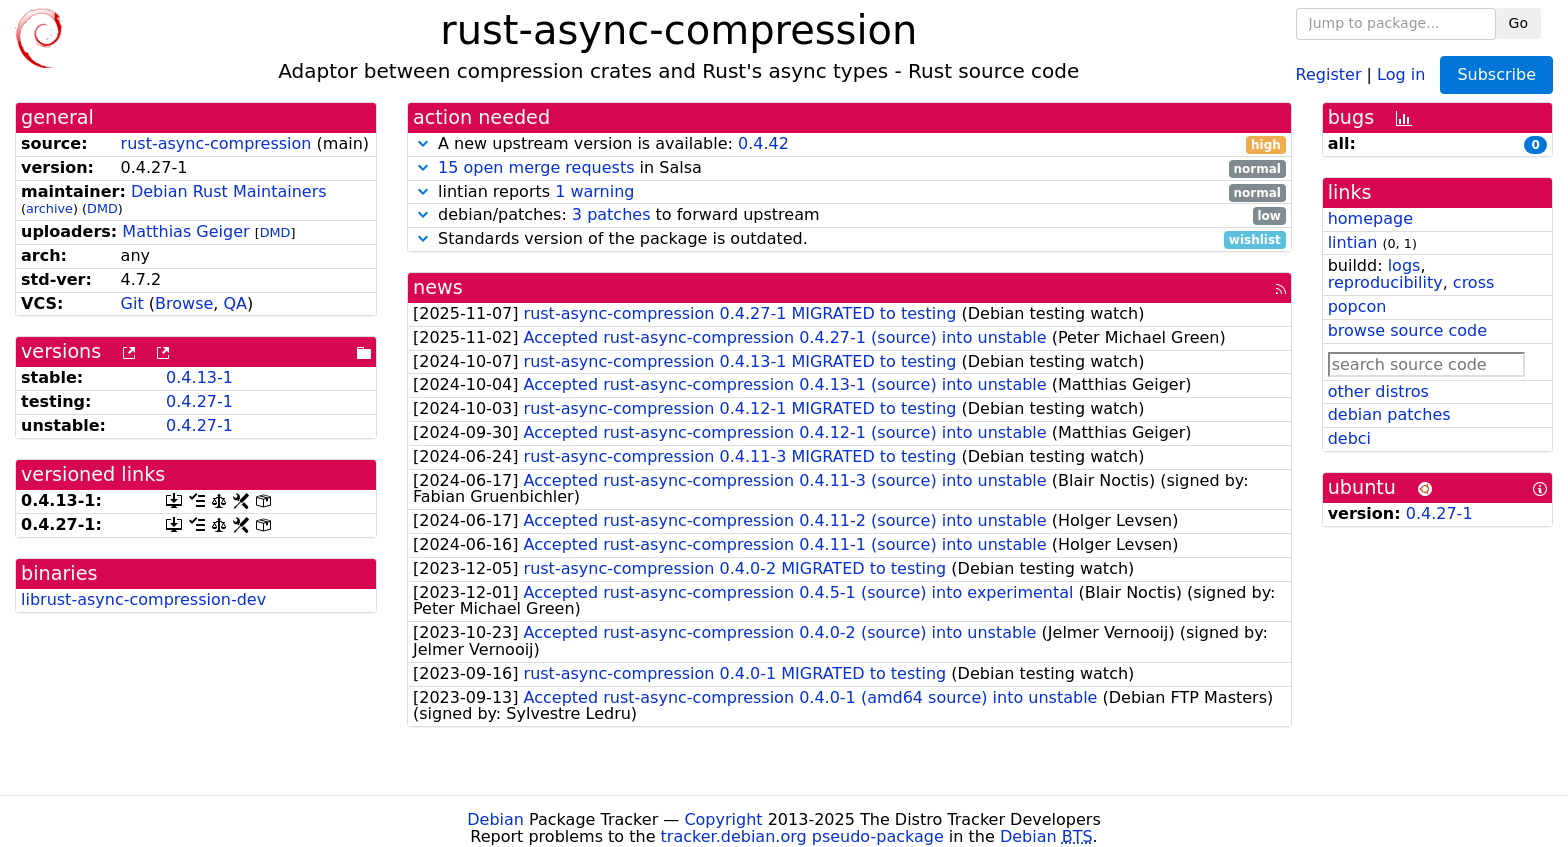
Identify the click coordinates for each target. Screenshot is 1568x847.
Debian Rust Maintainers (229, 191)
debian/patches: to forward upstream (849, 215)
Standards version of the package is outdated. (849, 239)
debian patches (1389, 414)
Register (1329, 73)
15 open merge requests (536, 167)
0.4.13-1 (199, 377)
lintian (1353, 242)
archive (49, 208)
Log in (1401, 73)
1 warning (594, 191)
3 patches (611, 214)
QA (235, 303)
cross (1473, 282)
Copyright (723, 819)
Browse (184, 303)
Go (1518, 23)
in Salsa (849, 168)
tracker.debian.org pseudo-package (802, 836)
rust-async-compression (216, 143)
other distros (1378, 391)
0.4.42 (763, 143)
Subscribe (1496, 74)
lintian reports (849, 192)
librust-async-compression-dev (143, 599)
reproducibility (1385, 282)
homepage (1370, 218)
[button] (423, 143)
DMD (102, 208)
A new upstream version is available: (849, 144)
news (438, 287)
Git (132, 303)
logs (1404, 265)
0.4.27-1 (199, 401)
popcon (1357, 306)
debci (1349, 438)
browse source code (1407, 330)
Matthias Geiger (185, 231)
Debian (495, 819)
